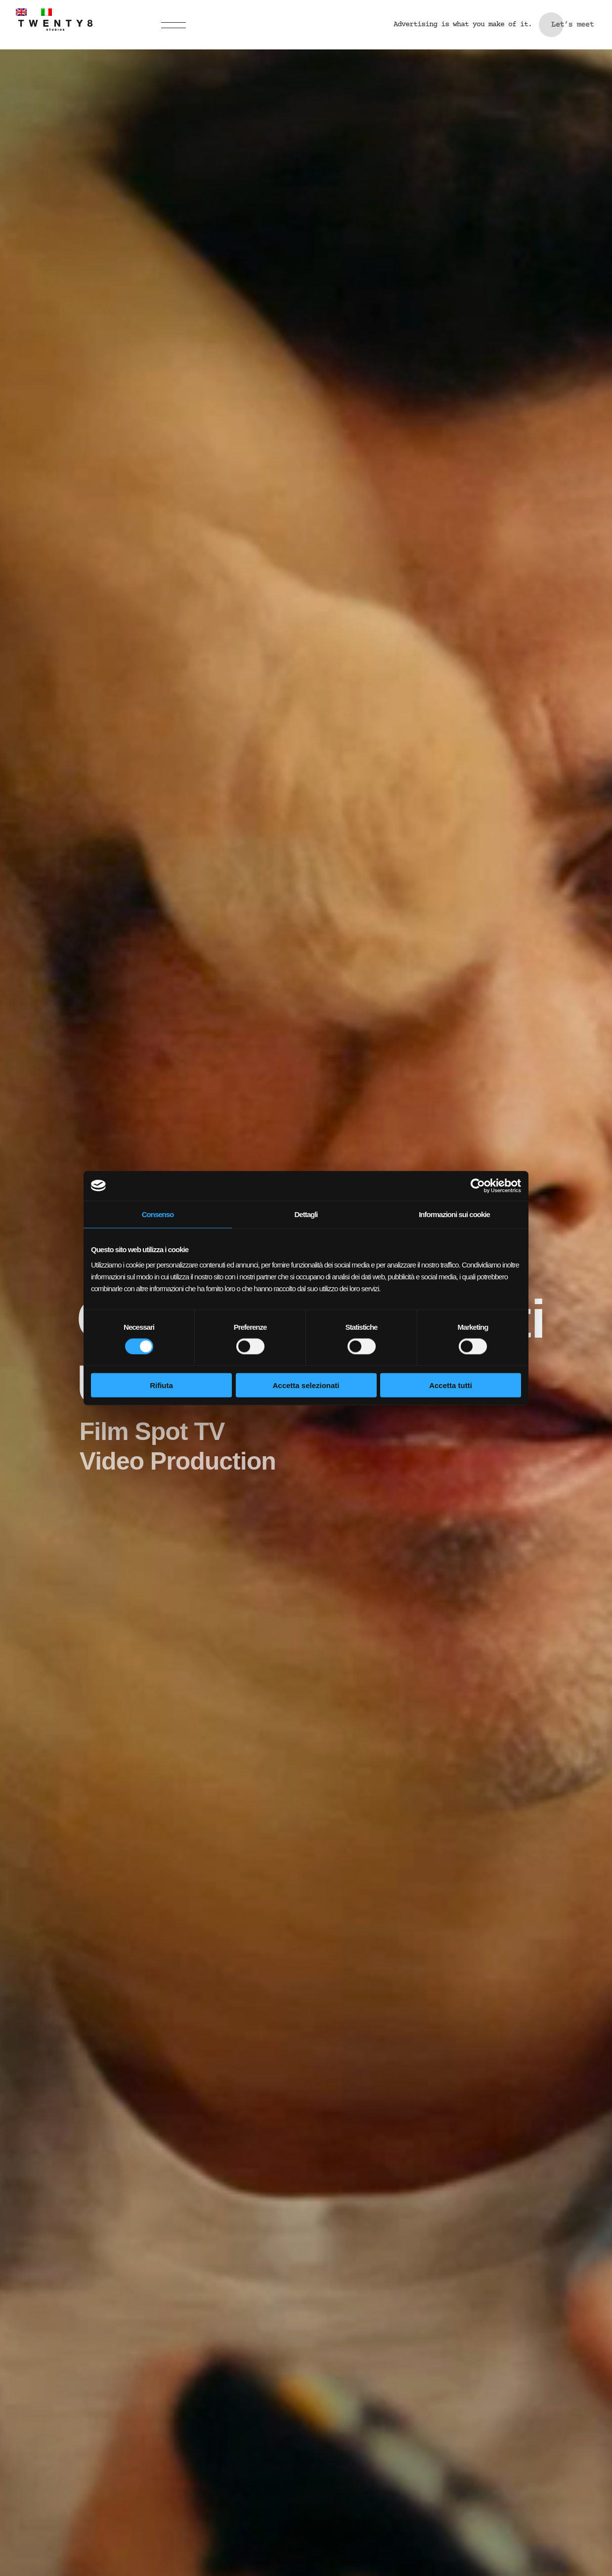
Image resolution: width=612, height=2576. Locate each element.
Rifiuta (161, 1385)
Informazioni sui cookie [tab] (454, 1214)
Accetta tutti (450, 1385)
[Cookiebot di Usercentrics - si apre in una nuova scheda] (478, 1185)
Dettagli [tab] (305, 1214)
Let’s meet (572, 24)
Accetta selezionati (305, 1385)
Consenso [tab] (158, 1214)
